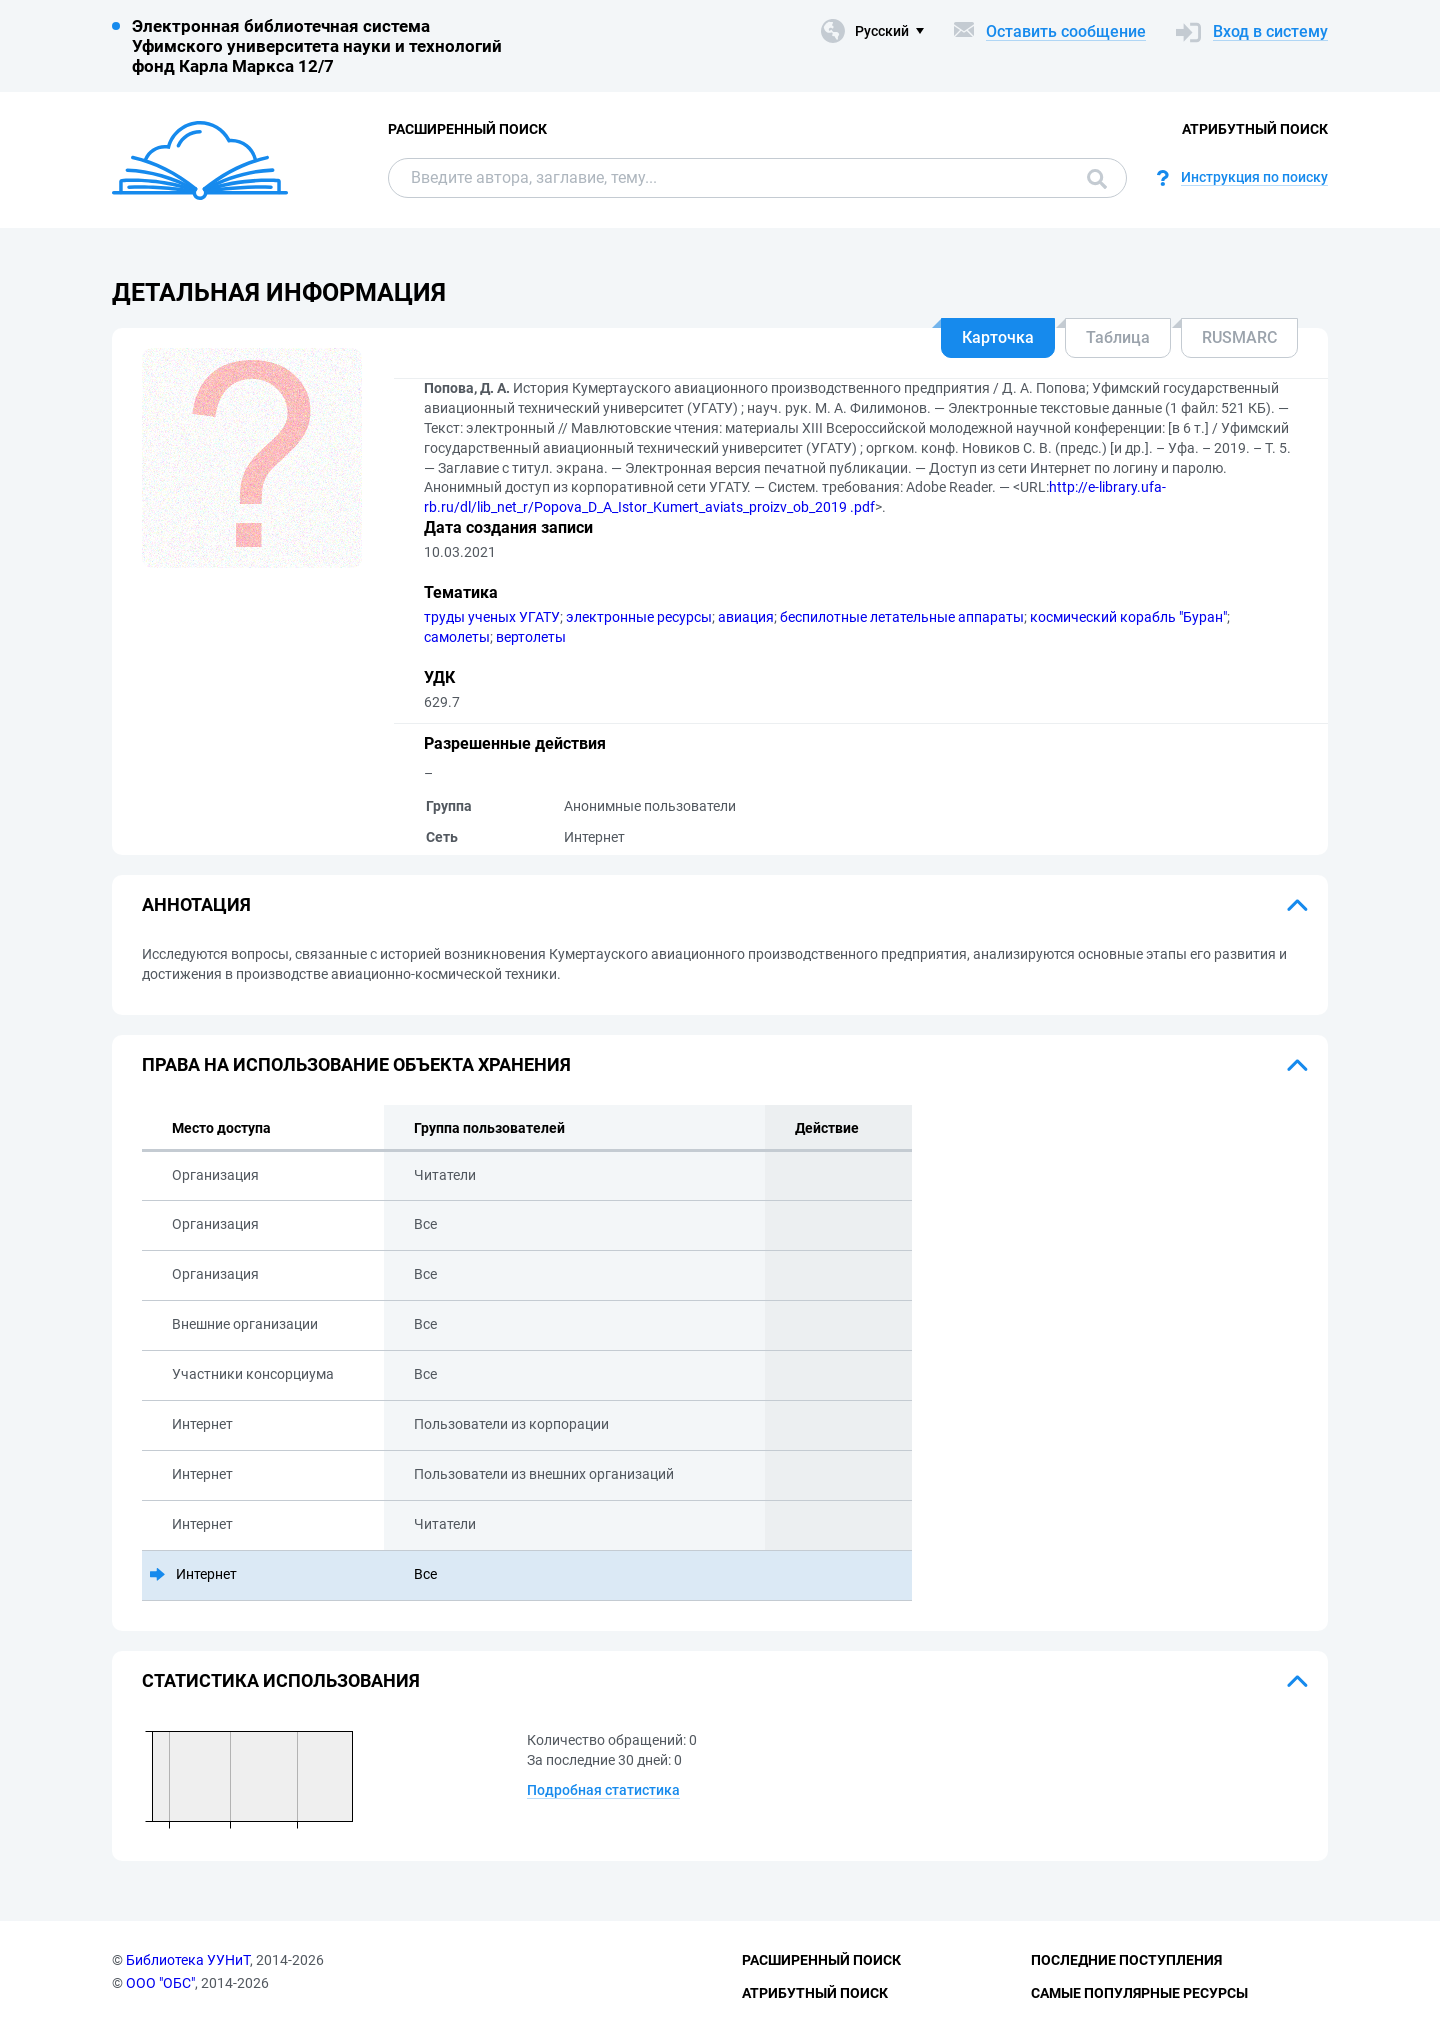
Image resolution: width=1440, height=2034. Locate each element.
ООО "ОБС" (160, 1983)
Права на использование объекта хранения (356, 1064)
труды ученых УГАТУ (492, 617)
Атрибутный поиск (1255, 129)
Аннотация (196, 904)
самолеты (457, 637)
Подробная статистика (603, 1790)
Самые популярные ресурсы (1139, 1993)
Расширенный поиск (467, 129)
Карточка (998, 337)
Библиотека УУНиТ (188, 1960)
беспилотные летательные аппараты (902, 617)
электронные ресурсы (639, 617)
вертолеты (531, 637)
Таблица (1118, 337)
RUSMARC (1239, 337)
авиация (746, 617)
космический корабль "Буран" (1128, 617)
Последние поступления (1126, 1960)
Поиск (1097, 179)
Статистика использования (281, 1680)
